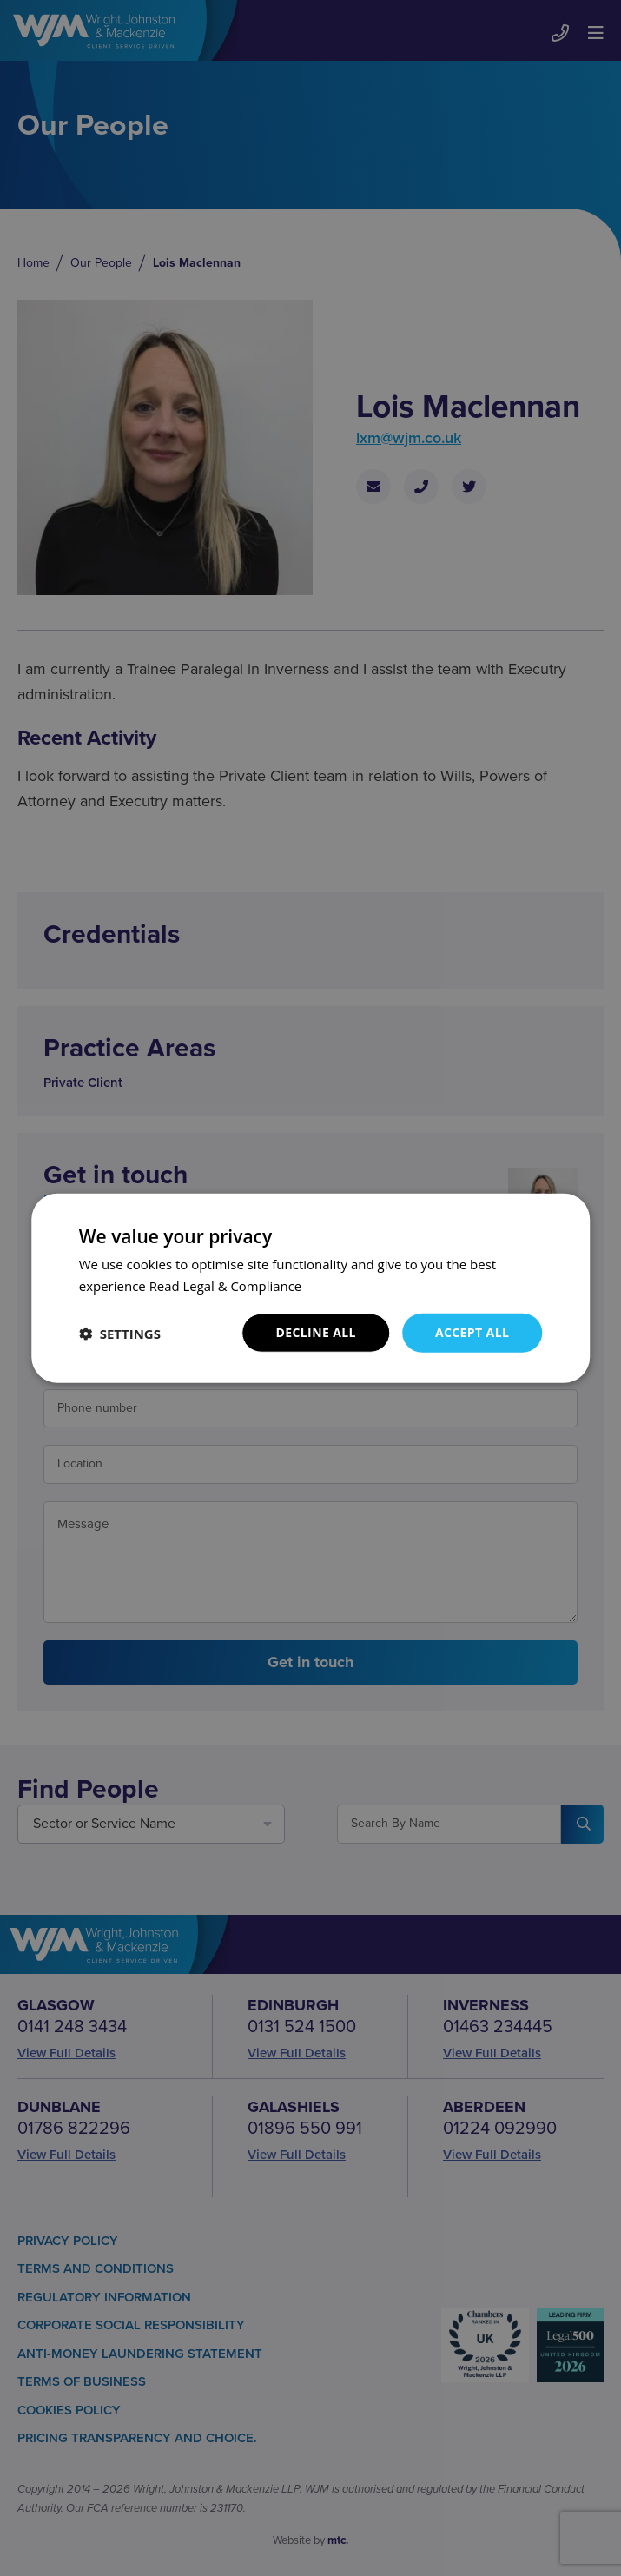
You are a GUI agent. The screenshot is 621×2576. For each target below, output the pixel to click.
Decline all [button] (315, 1332)
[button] (120, 1333)
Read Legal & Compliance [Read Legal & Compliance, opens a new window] (226, 1285)
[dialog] (310, 1288)
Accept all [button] (472, 1332)
